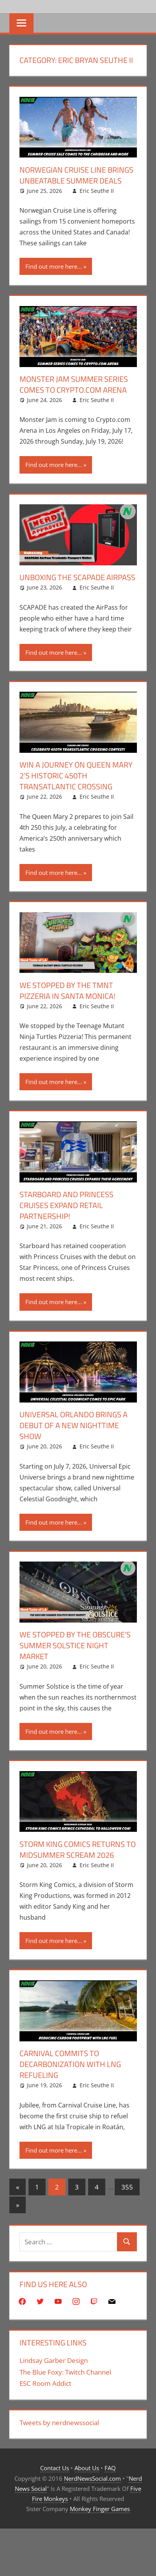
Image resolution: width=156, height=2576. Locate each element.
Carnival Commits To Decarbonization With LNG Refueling (70, 2064)
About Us (86, 2468)
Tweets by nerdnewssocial (59, 2422)
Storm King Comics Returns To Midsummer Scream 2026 (78, 1849)
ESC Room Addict (45, 2383)
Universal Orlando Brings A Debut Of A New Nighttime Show (74, 1425)
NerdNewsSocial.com (92, 2478)
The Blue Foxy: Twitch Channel (65, 2372)
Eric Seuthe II (97, 190)
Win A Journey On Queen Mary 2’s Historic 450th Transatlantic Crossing (76, 775)
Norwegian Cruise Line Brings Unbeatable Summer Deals (76, 175)
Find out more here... (53, 266)
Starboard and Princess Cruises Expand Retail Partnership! (66, 1205)
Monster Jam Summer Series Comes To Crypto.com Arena (74, 384)
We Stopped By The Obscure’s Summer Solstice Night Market (75, 1645)
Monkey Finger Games (100, 2509)
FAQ (110, 2468)
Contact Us (54, 2468)
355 (127, 2187)
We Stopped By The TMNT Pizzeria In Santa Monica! (67, 990)
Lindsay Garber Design (54, 2360)
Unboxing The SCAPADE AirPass (77, 577)
